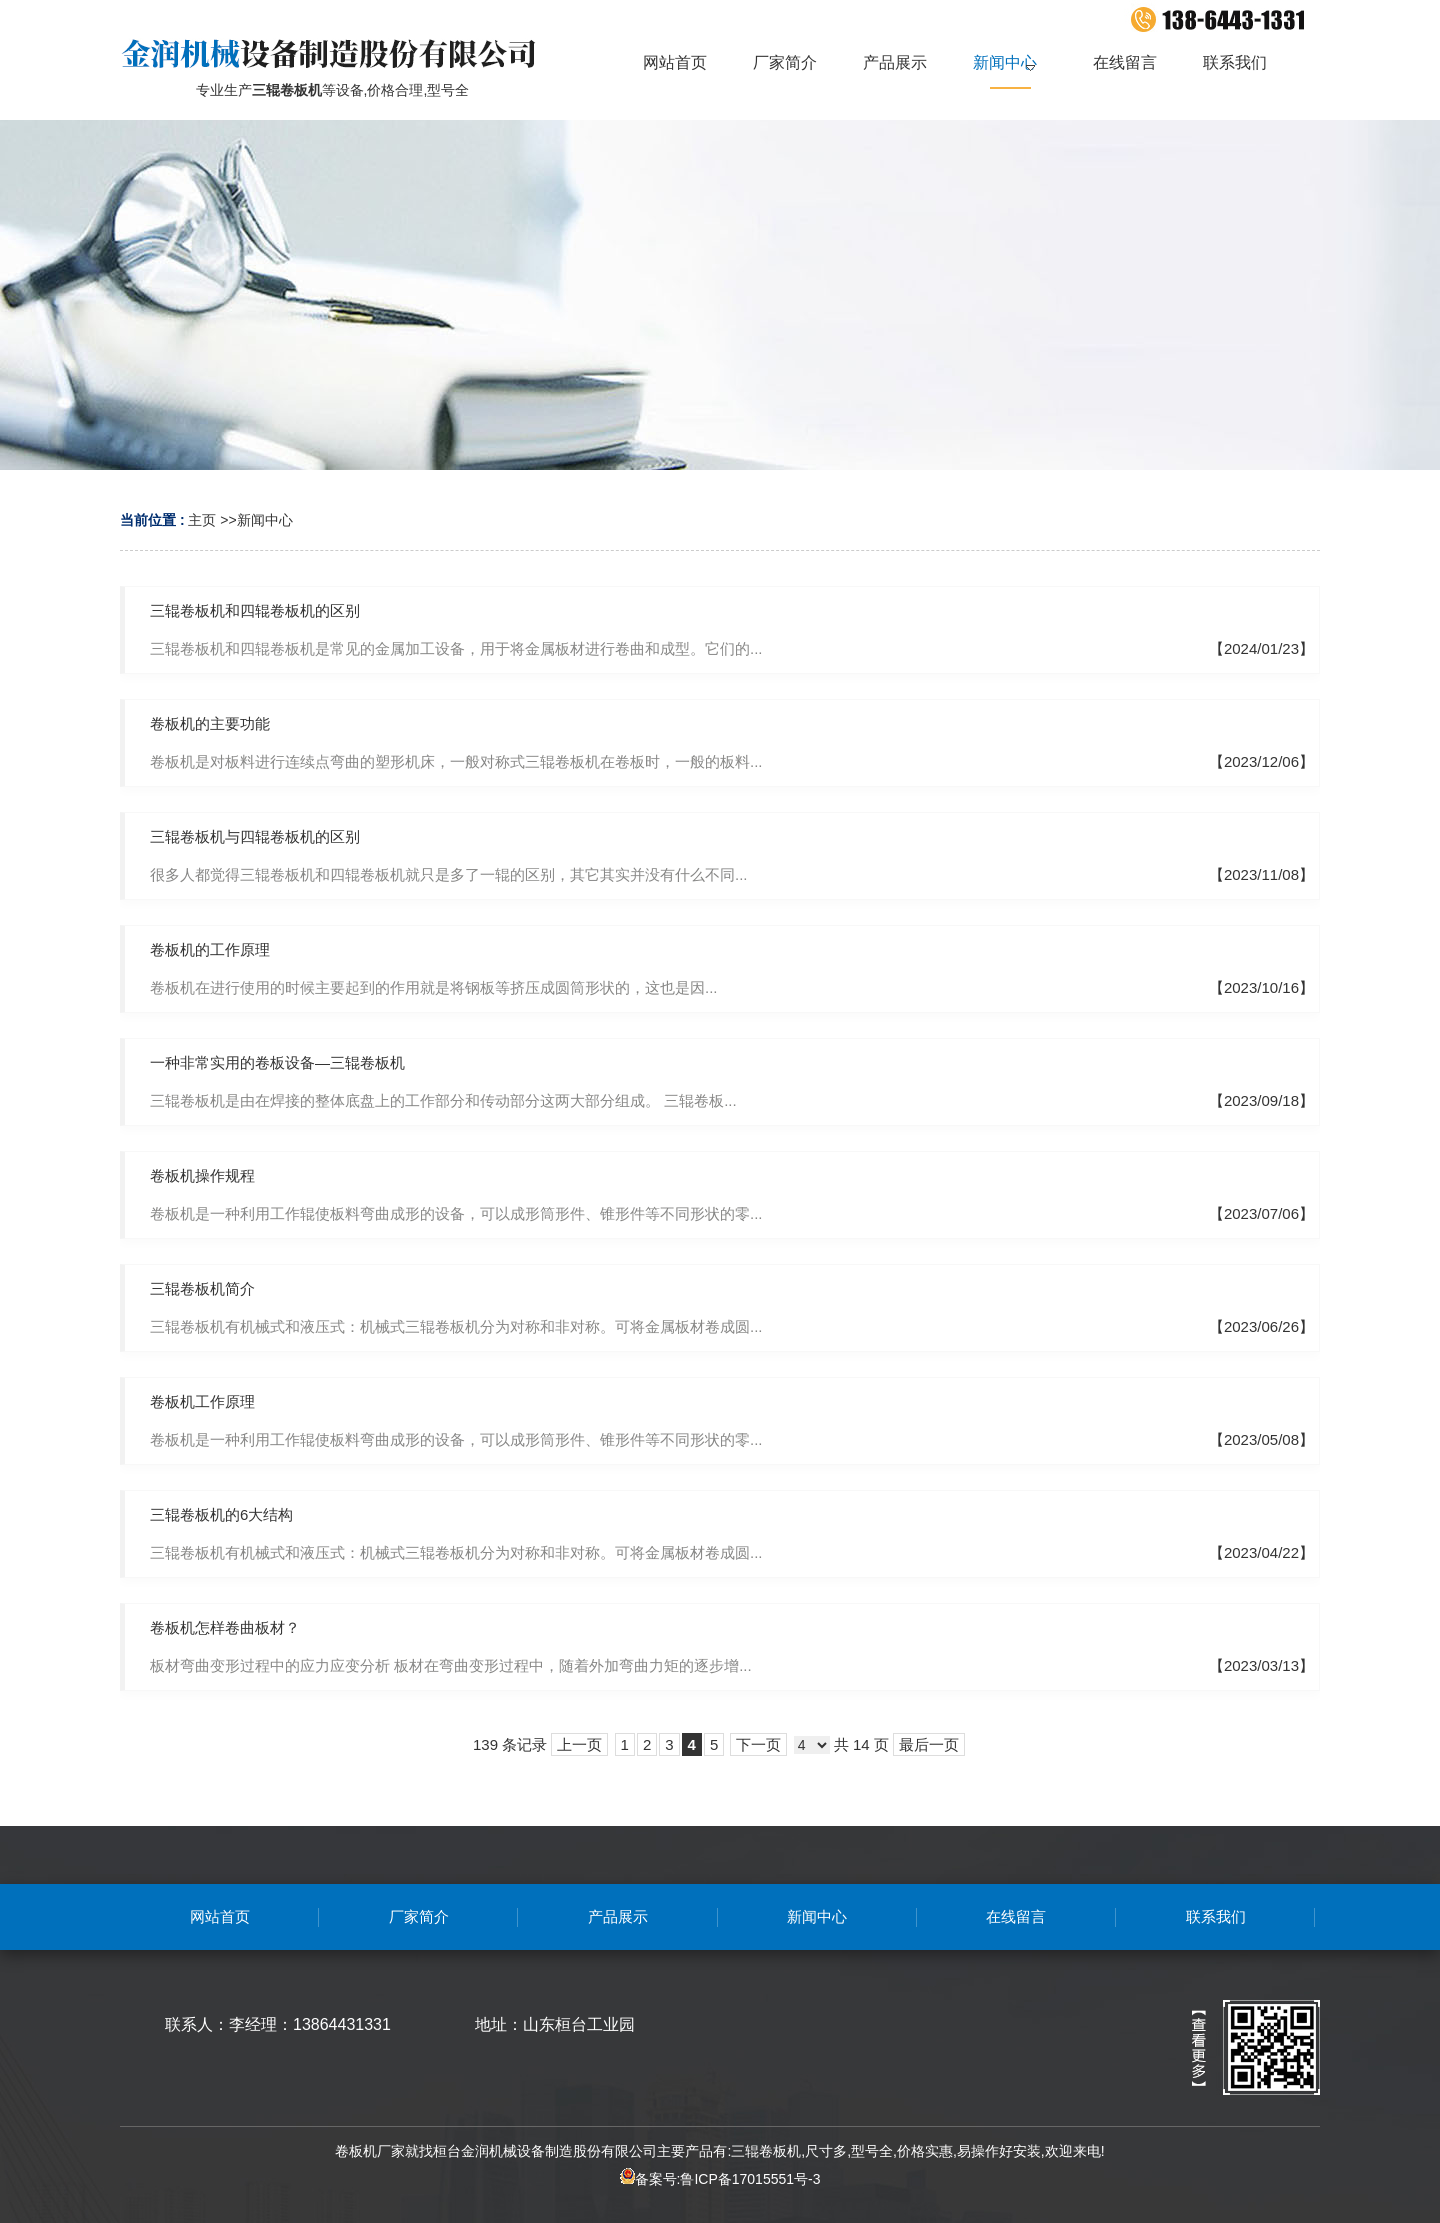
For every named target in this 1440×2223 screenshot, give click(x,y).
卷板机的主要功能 (210, 723)
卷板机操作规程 (202, 1175)
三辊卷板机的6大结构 (221, 1514)
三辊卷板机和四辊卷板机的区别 (255, 610)
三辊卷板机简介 (202, 1288)
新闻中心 (265, 520)
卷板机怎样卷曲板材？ (225, 1627)
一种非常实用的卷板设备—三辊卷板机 (277, 1062)
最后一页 (929, 1744)
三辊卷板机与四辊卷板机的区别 (255, 836)
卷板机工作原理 (202, 1401)
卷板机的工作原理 (210, 949)
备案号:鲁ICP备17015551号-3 (720, 2179)
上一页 (579, 1744)
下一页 (758, 1744)
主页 (202, 520)
